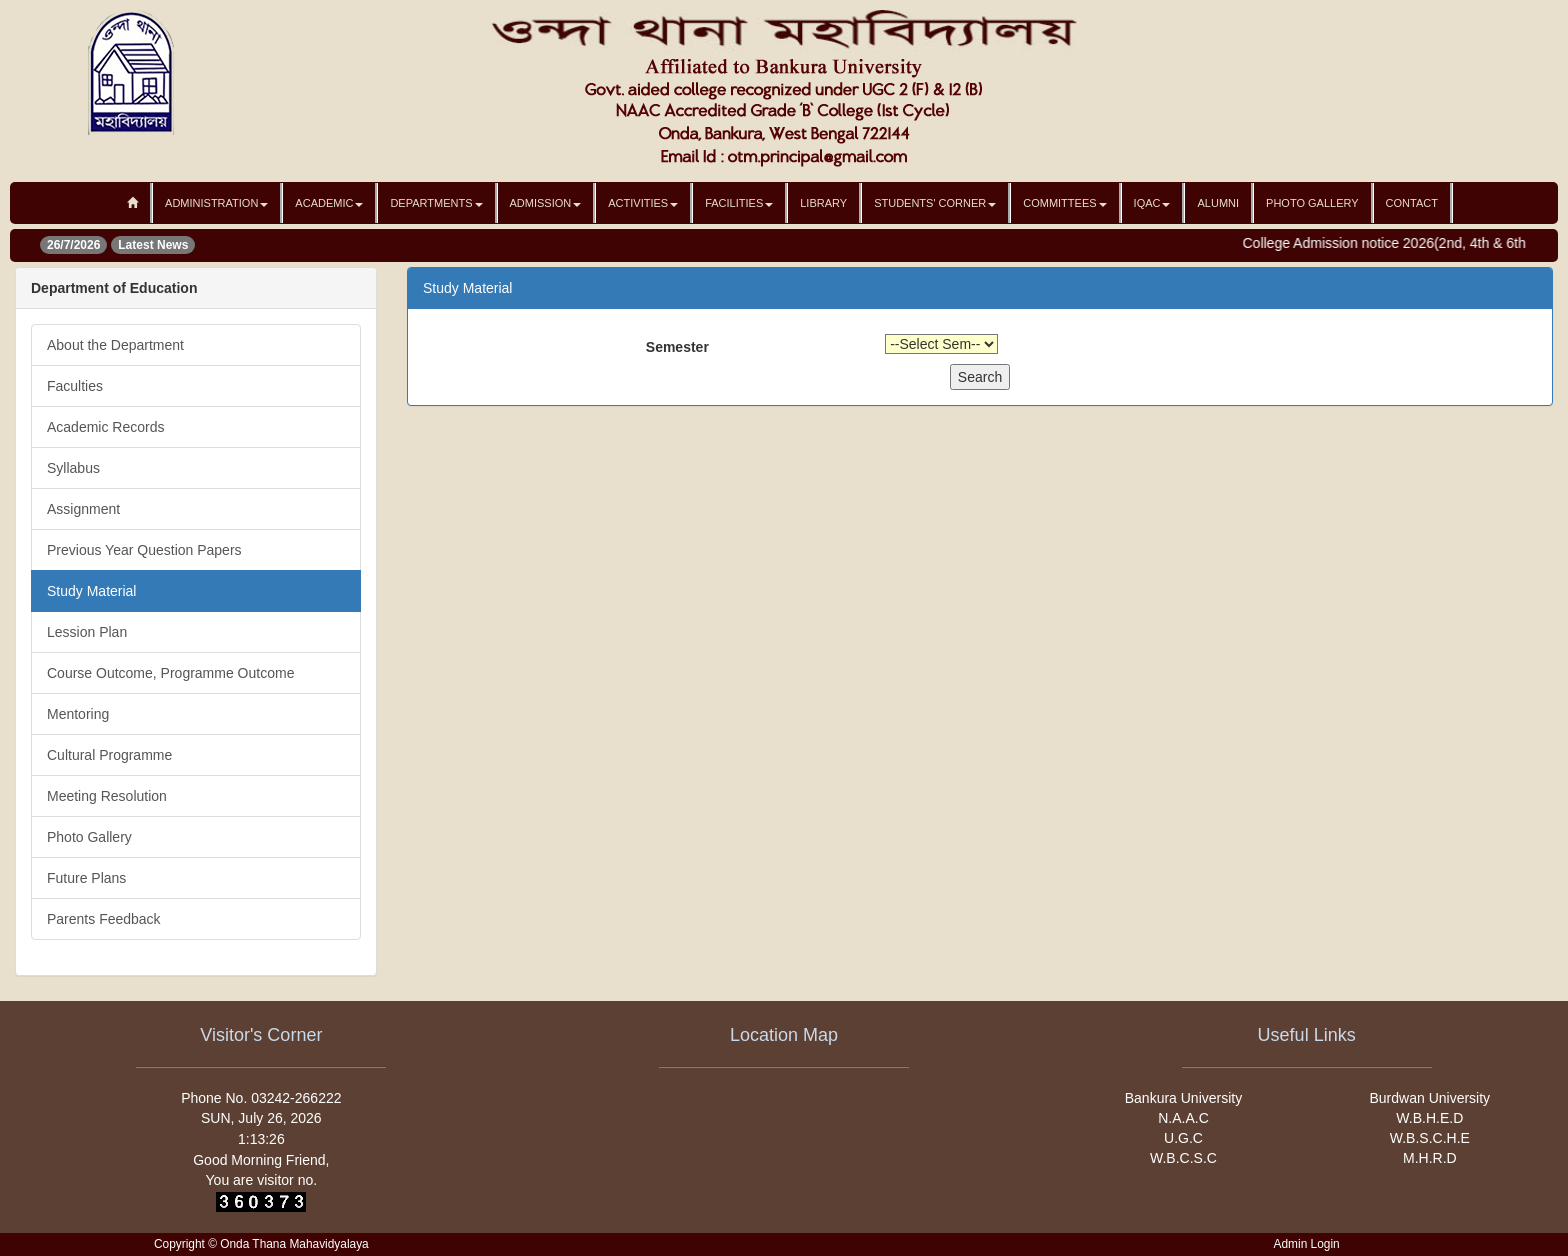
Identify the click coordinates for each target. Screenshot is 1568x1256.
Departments (436, 203)
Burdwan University (1430, 1098)
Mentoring (78, 714)
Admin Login (1307, 1244)
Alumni (1218, 203)
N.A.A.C (1183, 1118)
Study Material (91, 591)
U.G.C (1183, 1138)
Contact (1412, 203)
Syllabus (73, 468)
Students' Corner (935, 203)
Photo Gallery (1312, 203)
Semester (677, 347)
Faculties (75, 386)
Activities (643, 203)
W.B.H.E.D (1429, 1118)
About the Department (115, 345)
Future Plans (86, 878)
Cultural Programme (109, 755)
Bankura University (1184, 1098)
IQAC (1152, 203)
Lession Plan (87, 632)
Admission (546, 203)
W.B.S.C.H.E (1430, 1138)
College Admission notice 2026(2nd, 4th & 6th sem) (1409, 243)
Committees (1064, 203)
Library (823, 203)
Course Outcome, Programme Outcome (170, 673)
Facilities (739, 203)
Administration (216, 203)
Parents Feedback (104, 919)
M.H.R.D (1430, 1158)
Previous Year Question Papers (144, 550)
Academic (329, 203)
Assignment (83, 509)
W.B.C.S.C (1183, 1158)
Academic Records (106, 427)
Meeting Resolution (107, 796)
